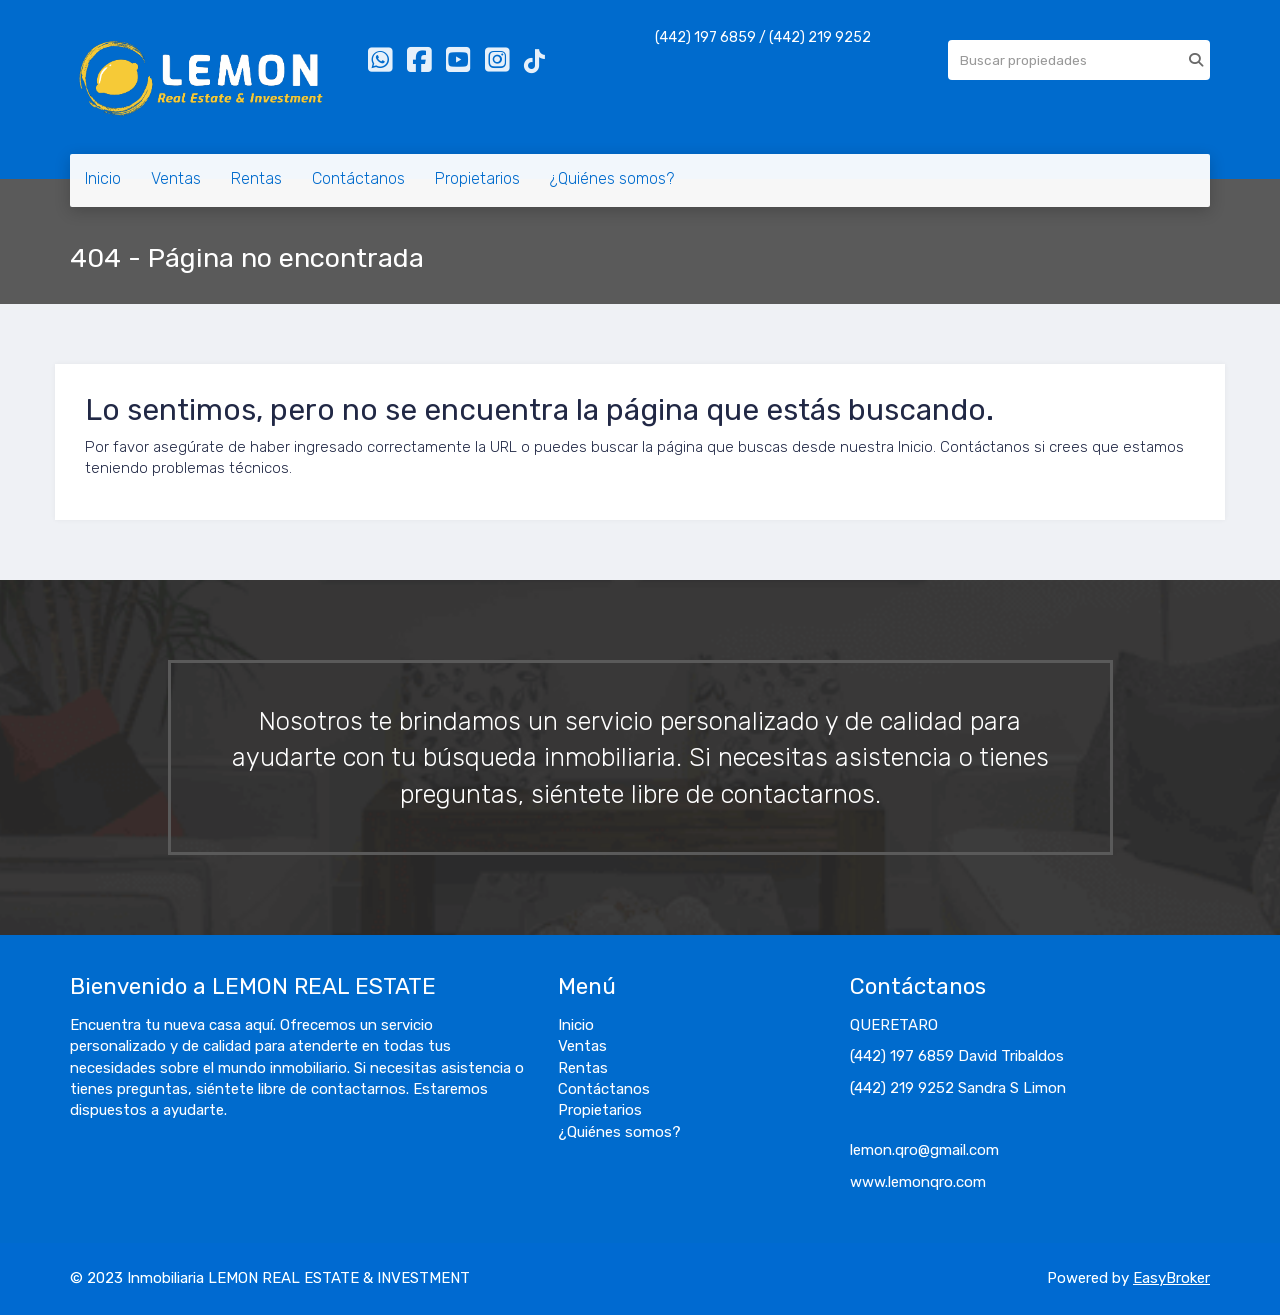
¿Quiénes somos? (612, 178)
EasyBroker (1171, 1278)
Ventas (176, 178)
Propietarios (477, 178)
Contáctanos (358, 178)
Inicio (103, 178)
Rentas (256, 178)
